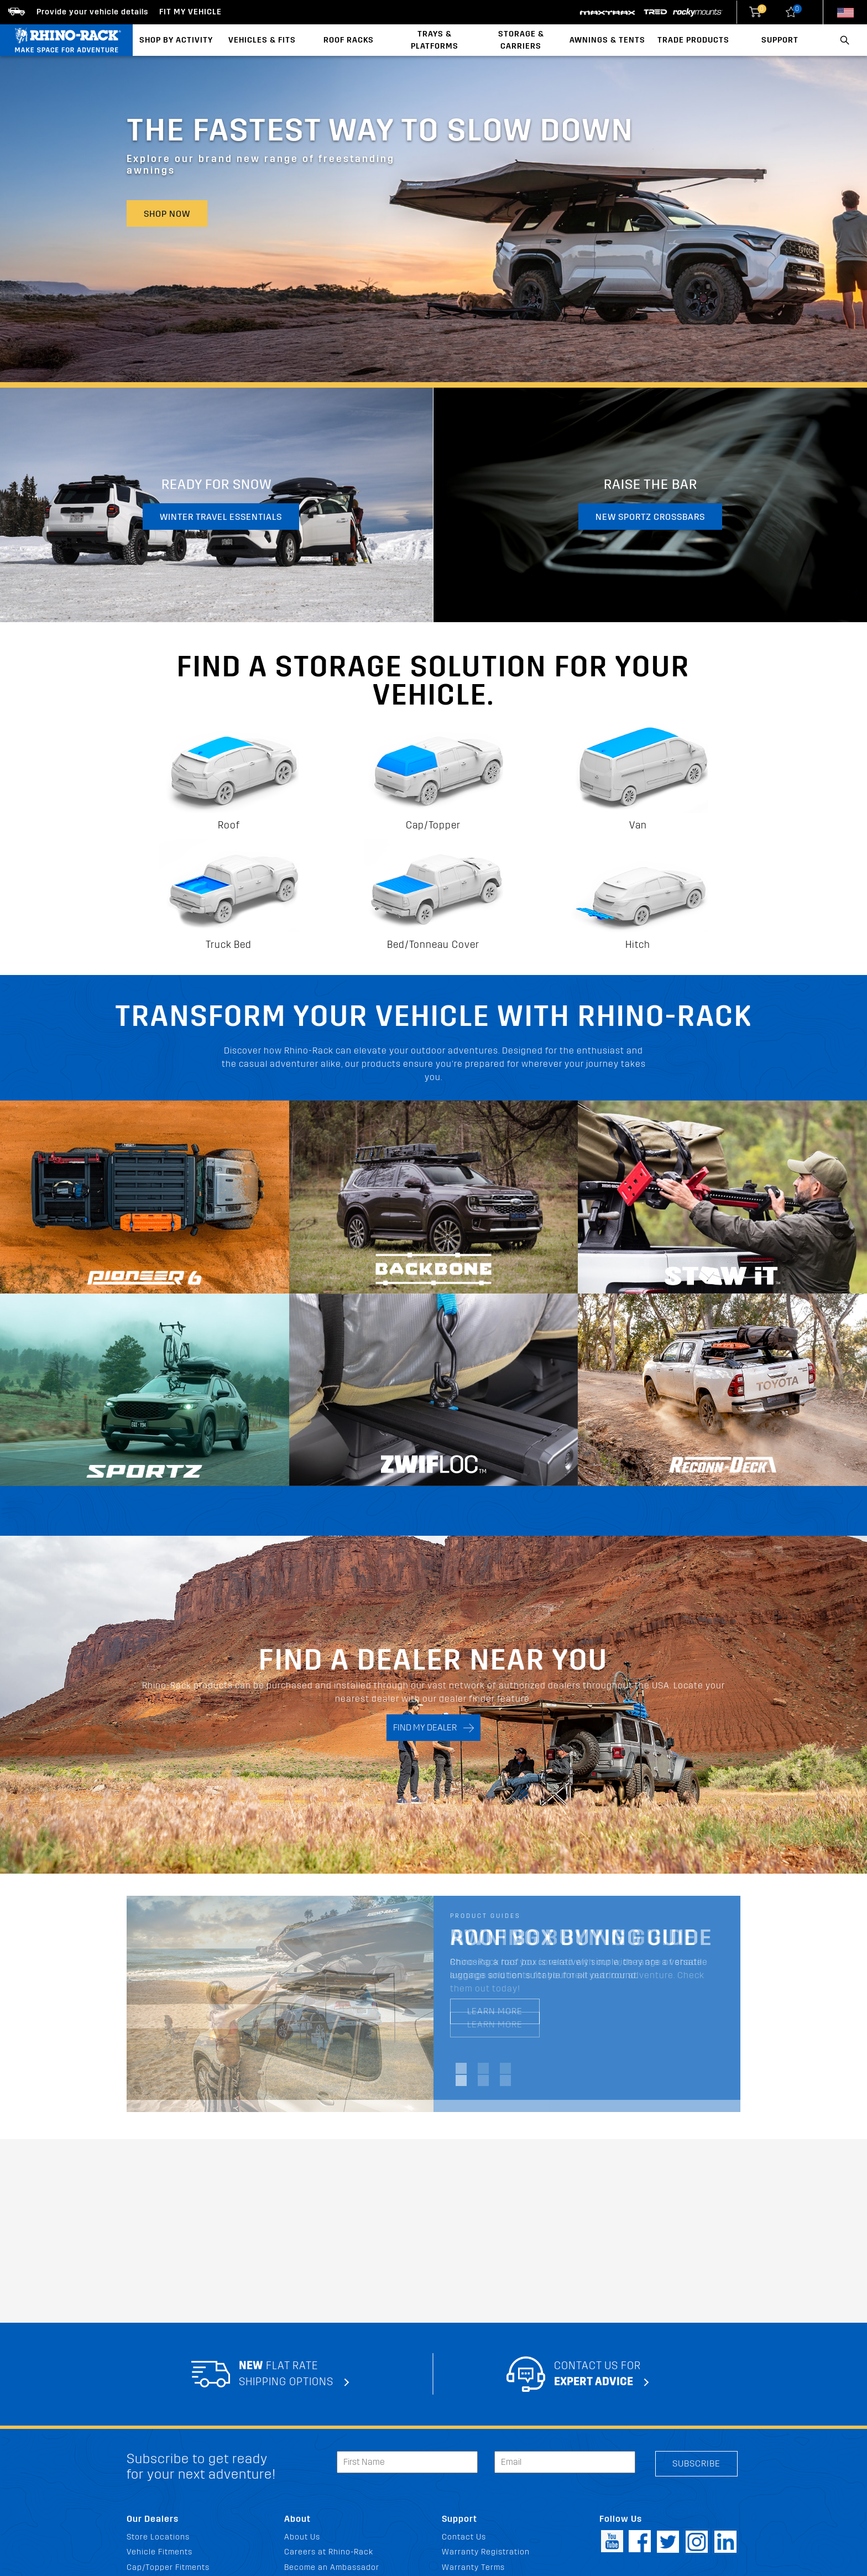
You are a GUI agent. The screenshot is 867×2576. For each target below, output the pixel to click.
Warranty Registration (486, 2552)
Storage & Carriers (521, 40)
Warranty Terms (473, 2567)
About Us (302, 2537)
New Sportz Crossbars (650, 517)
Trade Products (693, 40)
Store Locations (158, 2537)
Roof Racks (348, 40)
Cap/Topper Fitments (168, 2567)
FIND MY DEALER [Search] (433, 1728)
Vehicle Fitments (159, 2552)
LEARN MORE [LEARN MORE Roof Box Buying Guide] (495, 2011)
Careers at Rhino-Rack (328, 2552)
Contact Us (464, 2537)
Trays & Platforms (434, 40)
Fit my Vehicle (190, 12)
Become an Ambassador (331, 2567)
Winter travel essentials (221, 517)
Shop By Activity (176, 40)
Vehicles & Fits (262, 40)
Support (779, 40)
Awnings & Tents (607, 40)
